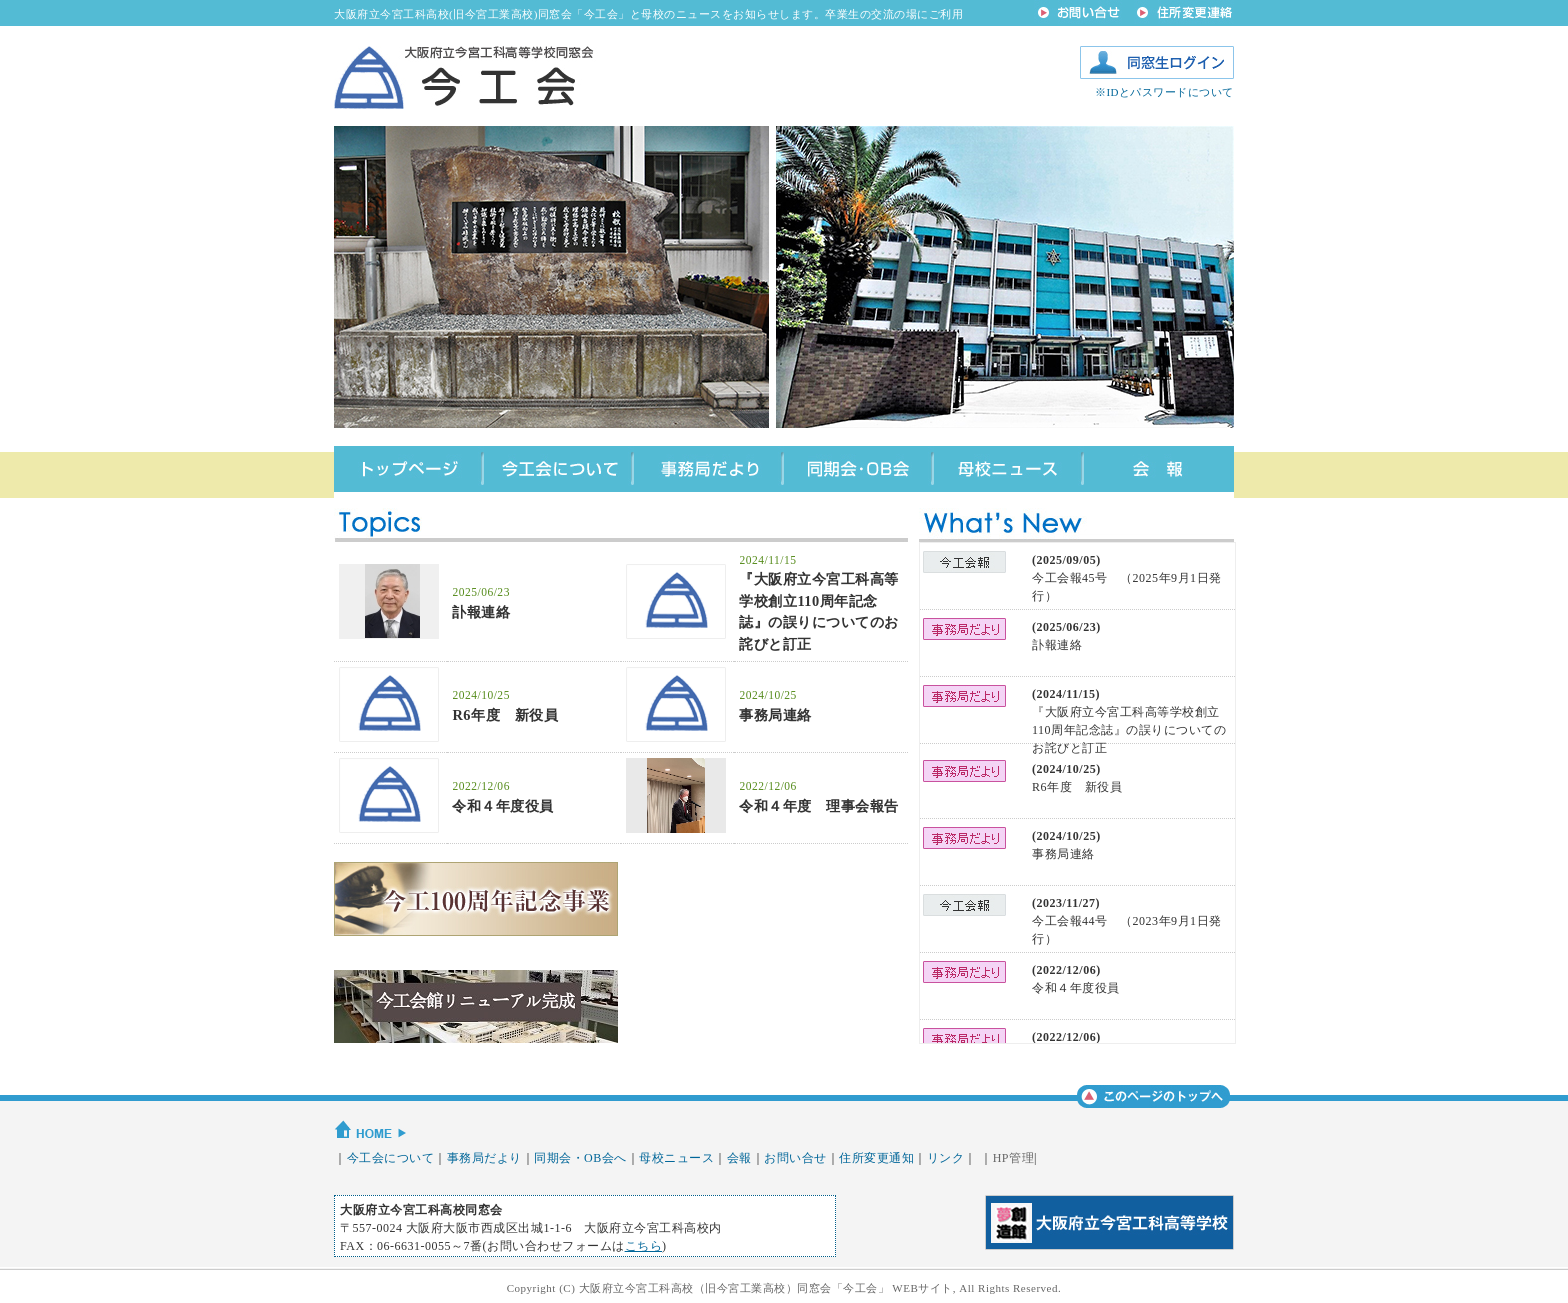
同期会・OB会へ (580, 1158)
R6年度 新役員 (505, 715)
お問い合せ (795, 1158)
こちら (644, 1246)
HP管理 (1013, 1158)
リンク (946, 1158)
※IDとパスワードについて (1164, 92)
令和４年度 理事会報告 (819, 806)
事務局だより (484, 1158)
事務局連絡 (775, 715)
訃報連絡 (481, 612)
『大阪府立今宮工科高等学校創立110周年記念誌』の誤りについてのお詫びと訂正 (1129, 730)
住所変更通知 (876, 1158)
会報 (739, 1158)
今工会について (391, 1158)
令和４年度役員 (503, 806)
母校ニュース (676, 1158)
